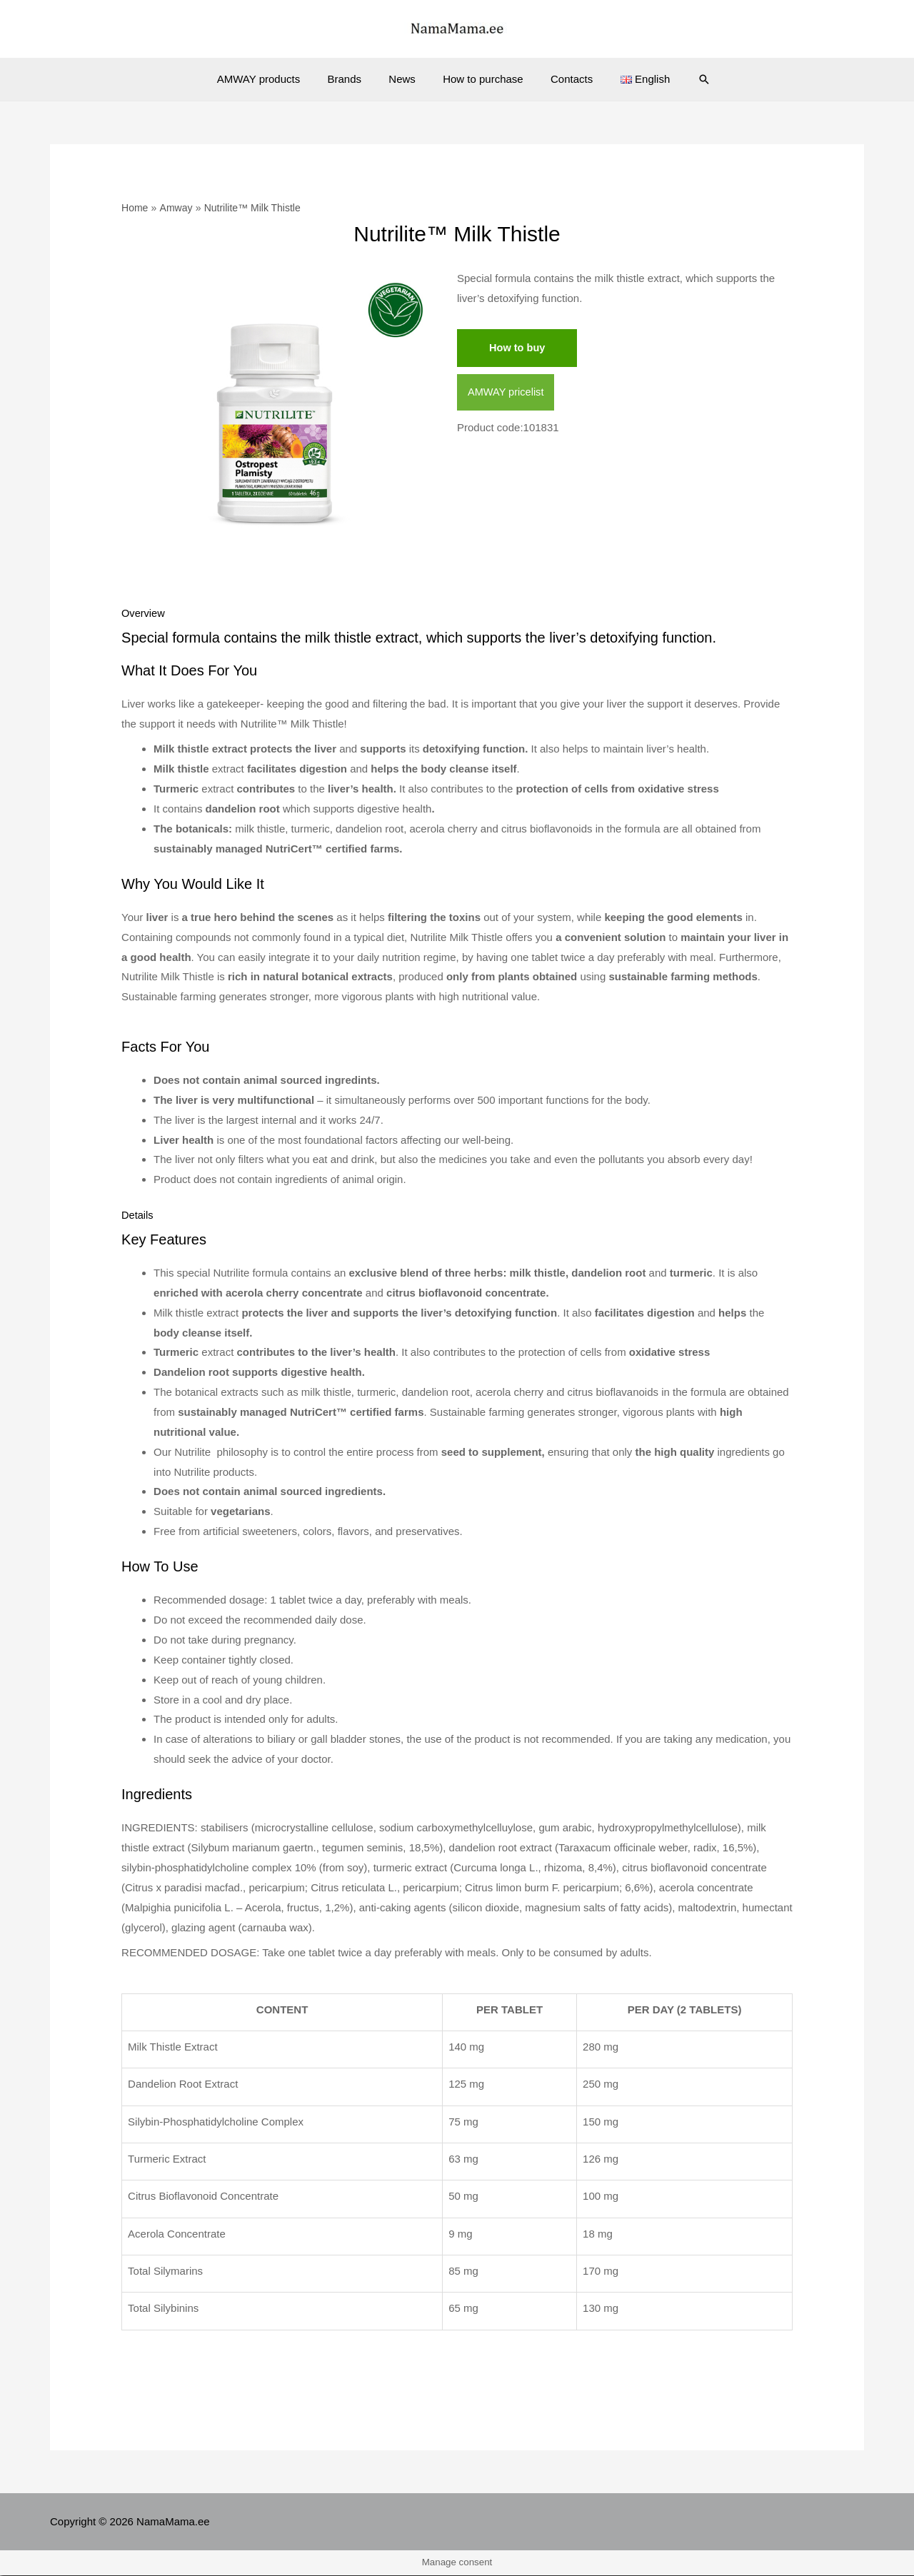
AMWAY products (273, 79)
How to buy (518, 348)
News (404, 79)
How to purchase (480, 79)
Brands (353, 79)
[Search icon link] (686, 79)
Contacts (563, 79)
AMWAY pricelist (507, 393)
